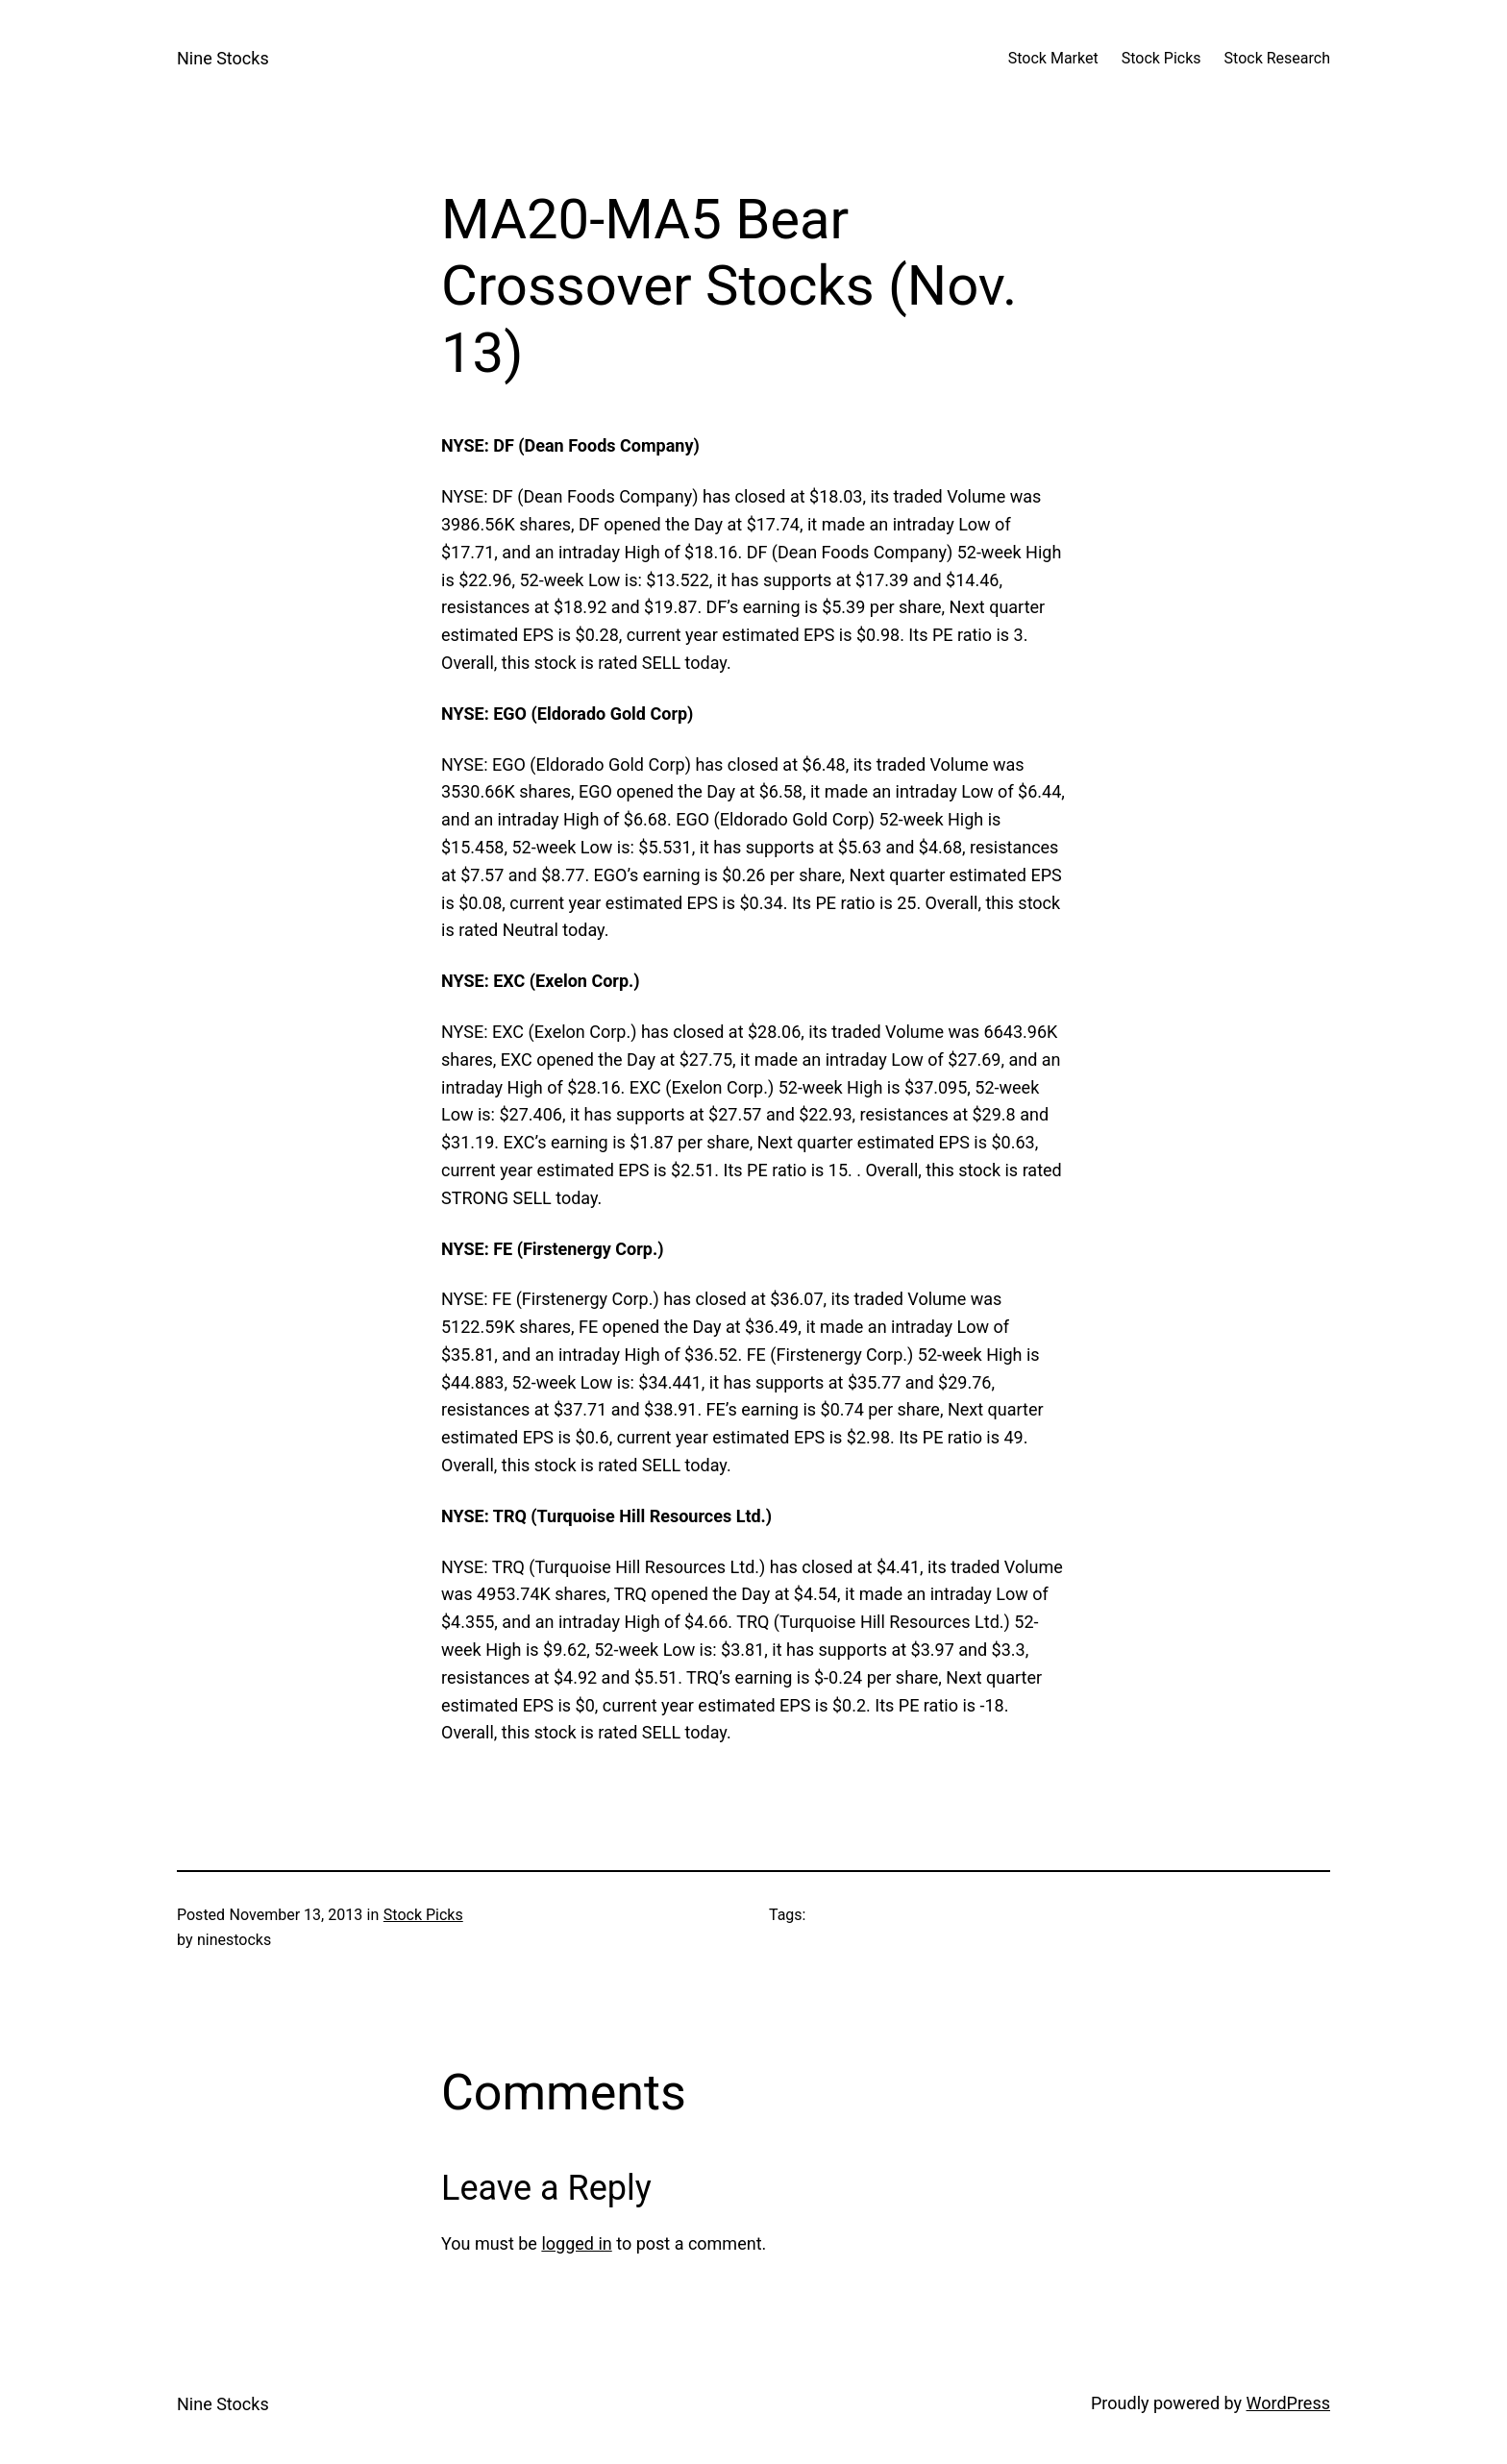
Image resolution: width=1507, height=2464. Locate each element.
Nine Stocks (223, 58)
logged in (576, 2243)
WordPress (1288, 2403)
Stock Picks (423, 1915)
